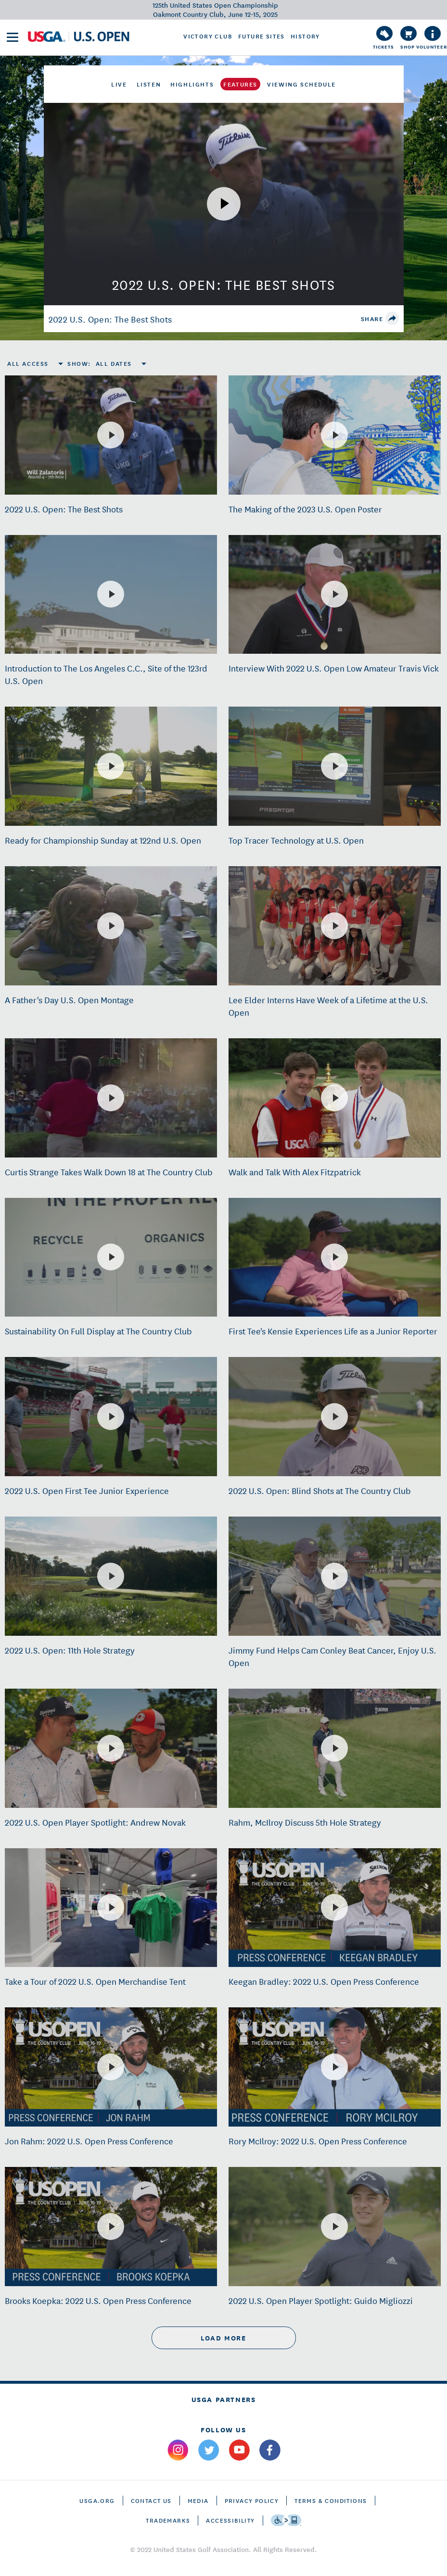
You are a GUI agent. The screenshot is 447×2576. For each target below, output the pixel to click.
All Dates (114, 363)
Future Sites (261, 36)
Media (198, 2500)
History (305, 36)
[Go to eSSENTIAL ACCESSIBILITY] (286, 2520)
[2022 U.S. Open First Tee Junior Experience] (110, 1416)
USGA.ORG (97, 2500)
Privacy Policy (252, 2500)
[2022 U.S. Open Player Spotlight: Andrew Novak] (110, 1748)
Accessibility (230, 2520)
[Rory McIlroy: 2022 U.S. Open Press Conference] (334, 2066)
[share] (392, 318)
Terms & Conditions (330, 2500)
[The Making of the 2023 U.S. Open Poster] (334, 435)
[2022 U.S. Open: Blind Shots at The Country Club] (334, 1416)
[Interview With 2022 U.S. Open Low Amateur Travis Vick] (334, 594)
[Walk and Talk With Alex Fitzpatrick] (334, 1097)
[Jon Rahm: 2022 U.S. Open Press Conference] (110, 2066)
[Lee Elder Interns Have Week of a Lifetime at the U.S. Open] (334, 925)
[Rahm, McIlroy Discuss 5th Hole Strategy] (334, 1748)
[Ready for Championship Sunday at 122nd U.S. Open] (110, 766)
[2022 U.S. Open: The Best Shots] (110, 435)
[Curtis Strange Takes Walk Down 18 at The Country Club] (110, 1097)
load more (223, 2338)
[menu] (12, 37)
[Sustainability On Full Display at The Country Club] (110, 1257)
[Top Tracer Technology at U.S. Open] (334, 766)
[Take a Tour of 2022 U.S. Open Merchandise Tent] (110, 1907)
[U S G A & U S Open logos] (78, 36)
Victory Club (207, 36)
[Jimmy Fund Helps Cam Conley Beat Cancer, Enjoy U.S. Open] (334, 1576)
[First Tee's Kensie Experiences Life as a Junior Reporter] (334, 1257)
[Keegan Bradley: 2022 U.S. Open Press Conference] (334, 1907)
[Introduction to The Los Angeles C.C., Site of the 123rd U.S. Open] (110, 594)
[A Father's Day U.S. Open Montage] (110, 925)
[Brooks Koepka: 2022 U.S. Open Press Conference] (110, 2226)
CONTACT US (151, 2500)
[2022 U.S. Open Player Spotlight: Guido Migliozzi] (334, 2226)
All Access (28, 363)
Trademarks (168, 2520)
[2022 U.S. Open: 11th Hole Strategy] (110, 1576)
